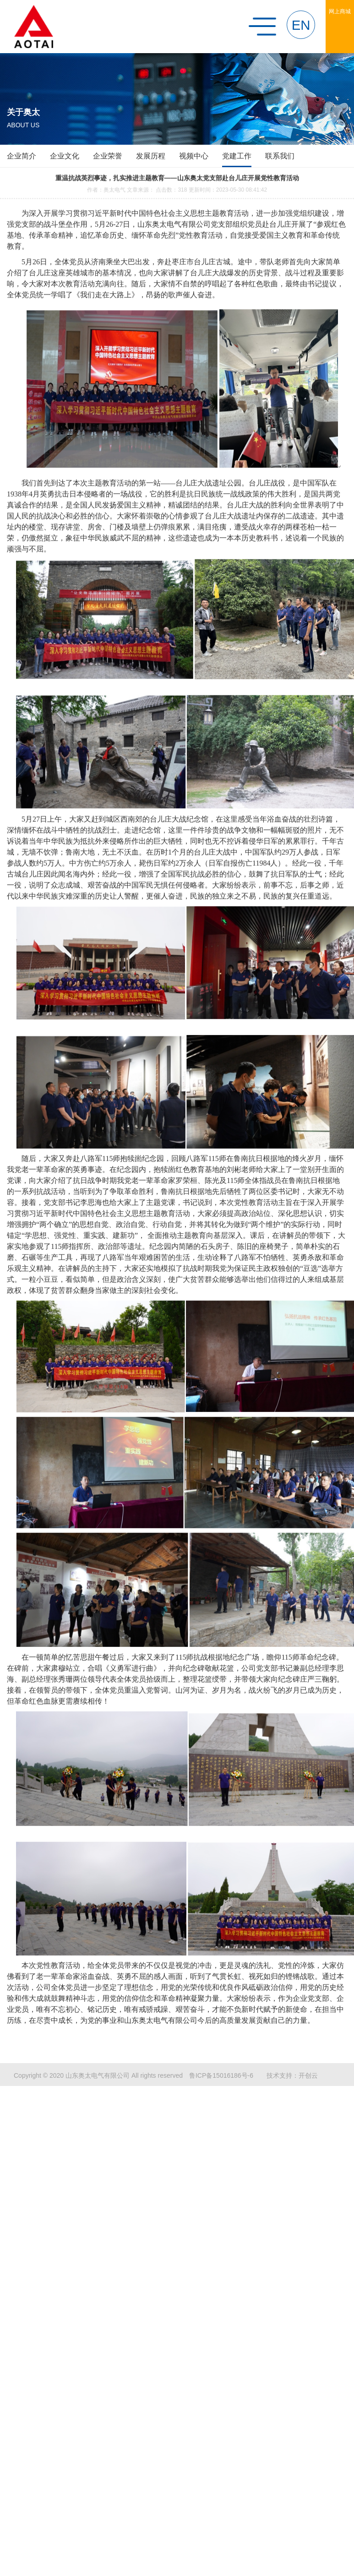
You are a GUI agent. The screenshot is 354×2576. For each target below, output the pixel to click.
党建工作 (236, 156)
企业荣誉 (107, 156)
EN (301, 25)
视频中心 (193, 156)
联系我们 (279, 156)
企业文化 (64, 156)
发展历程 (150, 156)
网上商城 (340, 11)
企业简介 (21, 156)
